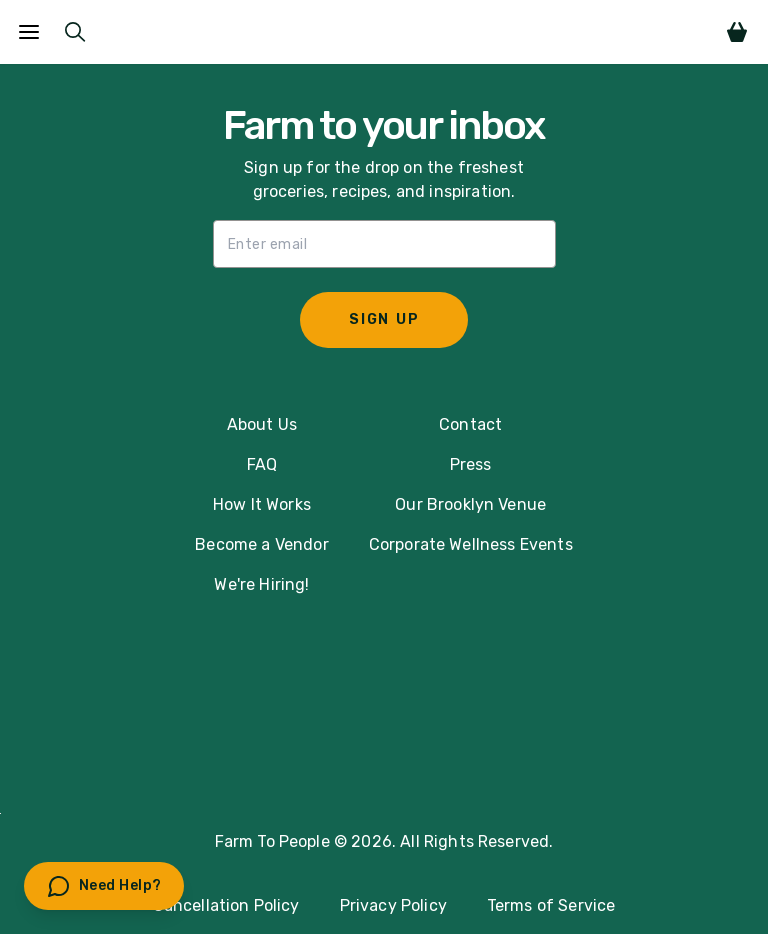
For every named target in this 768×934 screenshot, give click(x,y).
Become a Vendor (261, 544)
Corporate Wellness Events (471, 544)
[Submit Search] (75, 32)
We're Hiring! (261, 584)
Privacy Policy (393, 905)
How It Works (262, 504)
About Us (262, 424)
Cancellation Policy (226, 905)
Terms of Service (551, 905)
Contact (470, 424)
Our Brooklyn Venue (470, 504)
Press (471, 464)
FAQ (262, 464)
